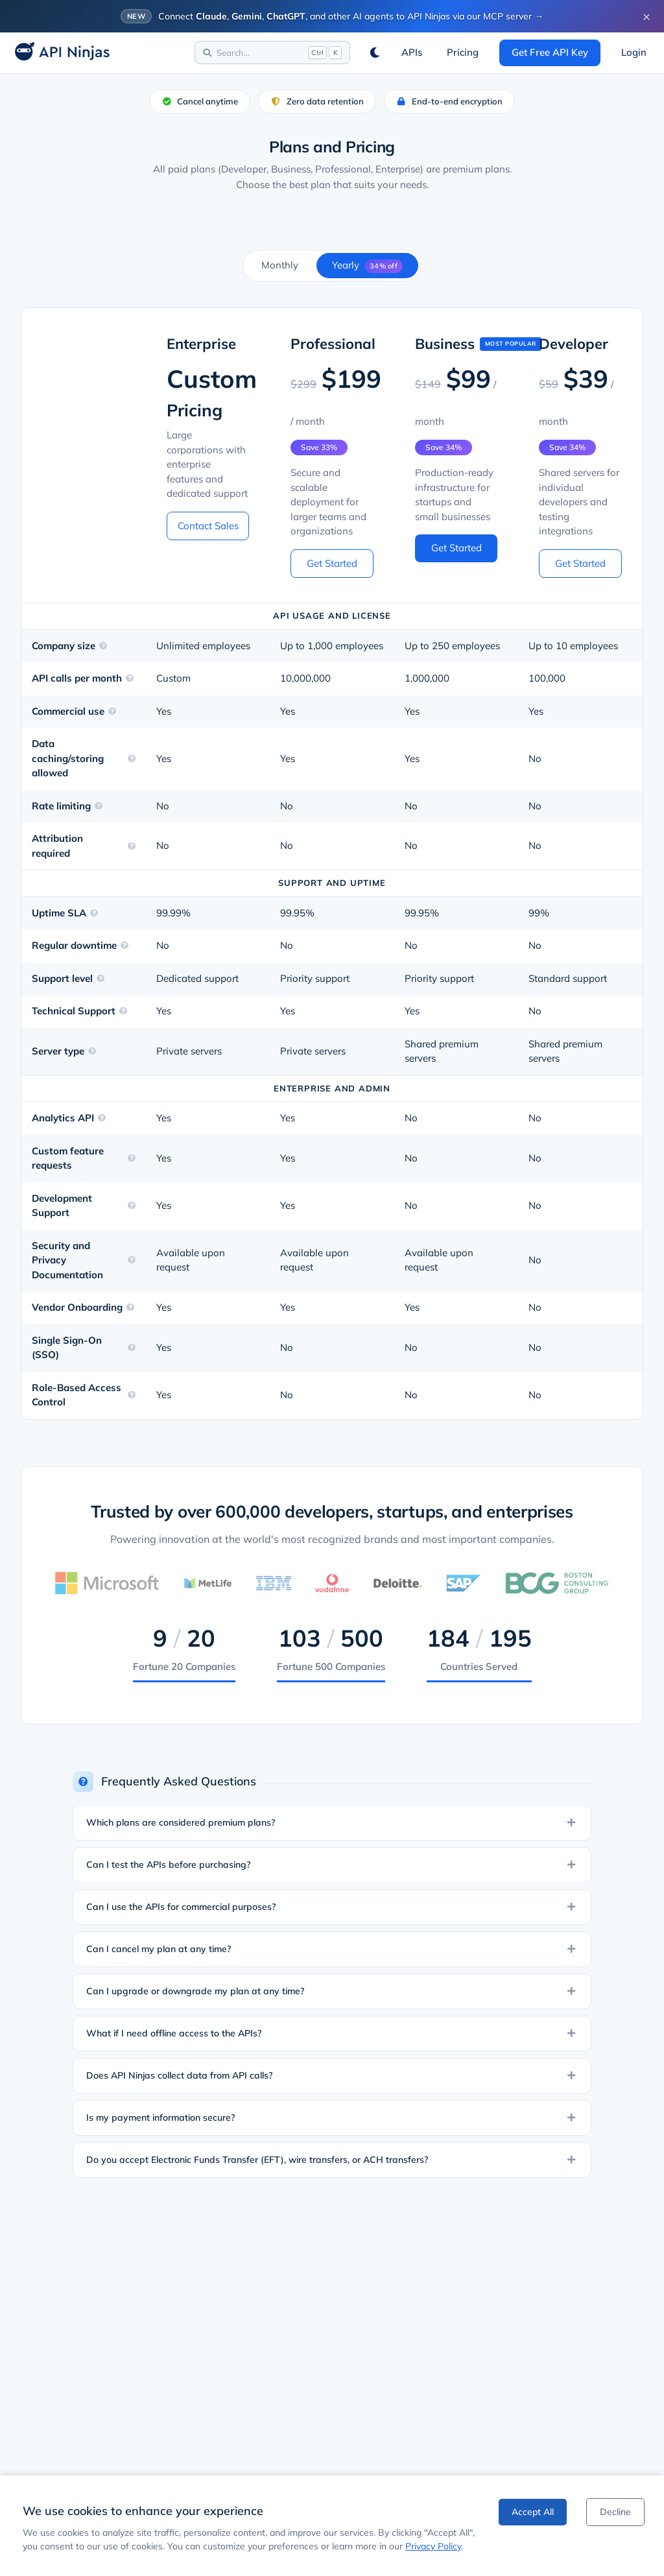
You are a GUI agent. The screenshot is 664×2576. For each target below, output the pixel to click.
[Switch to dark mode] (374, 52)
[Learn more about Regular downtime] (124, 945)
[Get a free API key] (549, 53)
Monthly (279, 265)
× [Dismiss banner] (646, 16)
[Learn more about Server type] (92, 1051)
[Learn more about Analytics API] (102, 1118)
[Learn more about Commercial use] (112, 711)
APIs (411, 52)
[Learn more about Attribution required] (132, 846)
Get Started (332, 563)
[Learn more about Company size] (103, 646)
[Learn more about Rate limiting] (98, 806)
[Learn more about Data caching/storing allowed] (132, 759)
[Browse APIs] (412, 52)
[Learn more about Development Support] (132, 1206)
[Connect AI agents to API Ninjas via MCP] (332, 16)
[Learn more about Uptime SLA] (94, 913)
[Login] (633, 52)
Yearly (367, 266)
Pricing (463, 52)
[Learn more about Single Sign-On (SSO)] (132, 1348)
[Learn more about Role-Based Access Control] (132, 1395)
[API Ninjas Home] (58, 52)
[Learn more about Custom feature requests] (132, 1158)
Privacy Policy (433, 2546)
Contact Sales (208, 525)
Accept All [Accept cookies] (533, 2512)
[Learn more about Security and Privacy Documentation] (132, 1260)
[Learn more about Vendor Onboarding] (130, 1307)
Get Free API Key (550, 52)
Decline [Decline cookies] (615, 2512)
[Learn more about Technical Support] (123, 1011)
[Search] (272, 52)
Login (633, 52)
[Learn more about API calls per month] (130, 678)
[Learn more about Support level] (100, 979)
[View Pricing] (462, 52)
